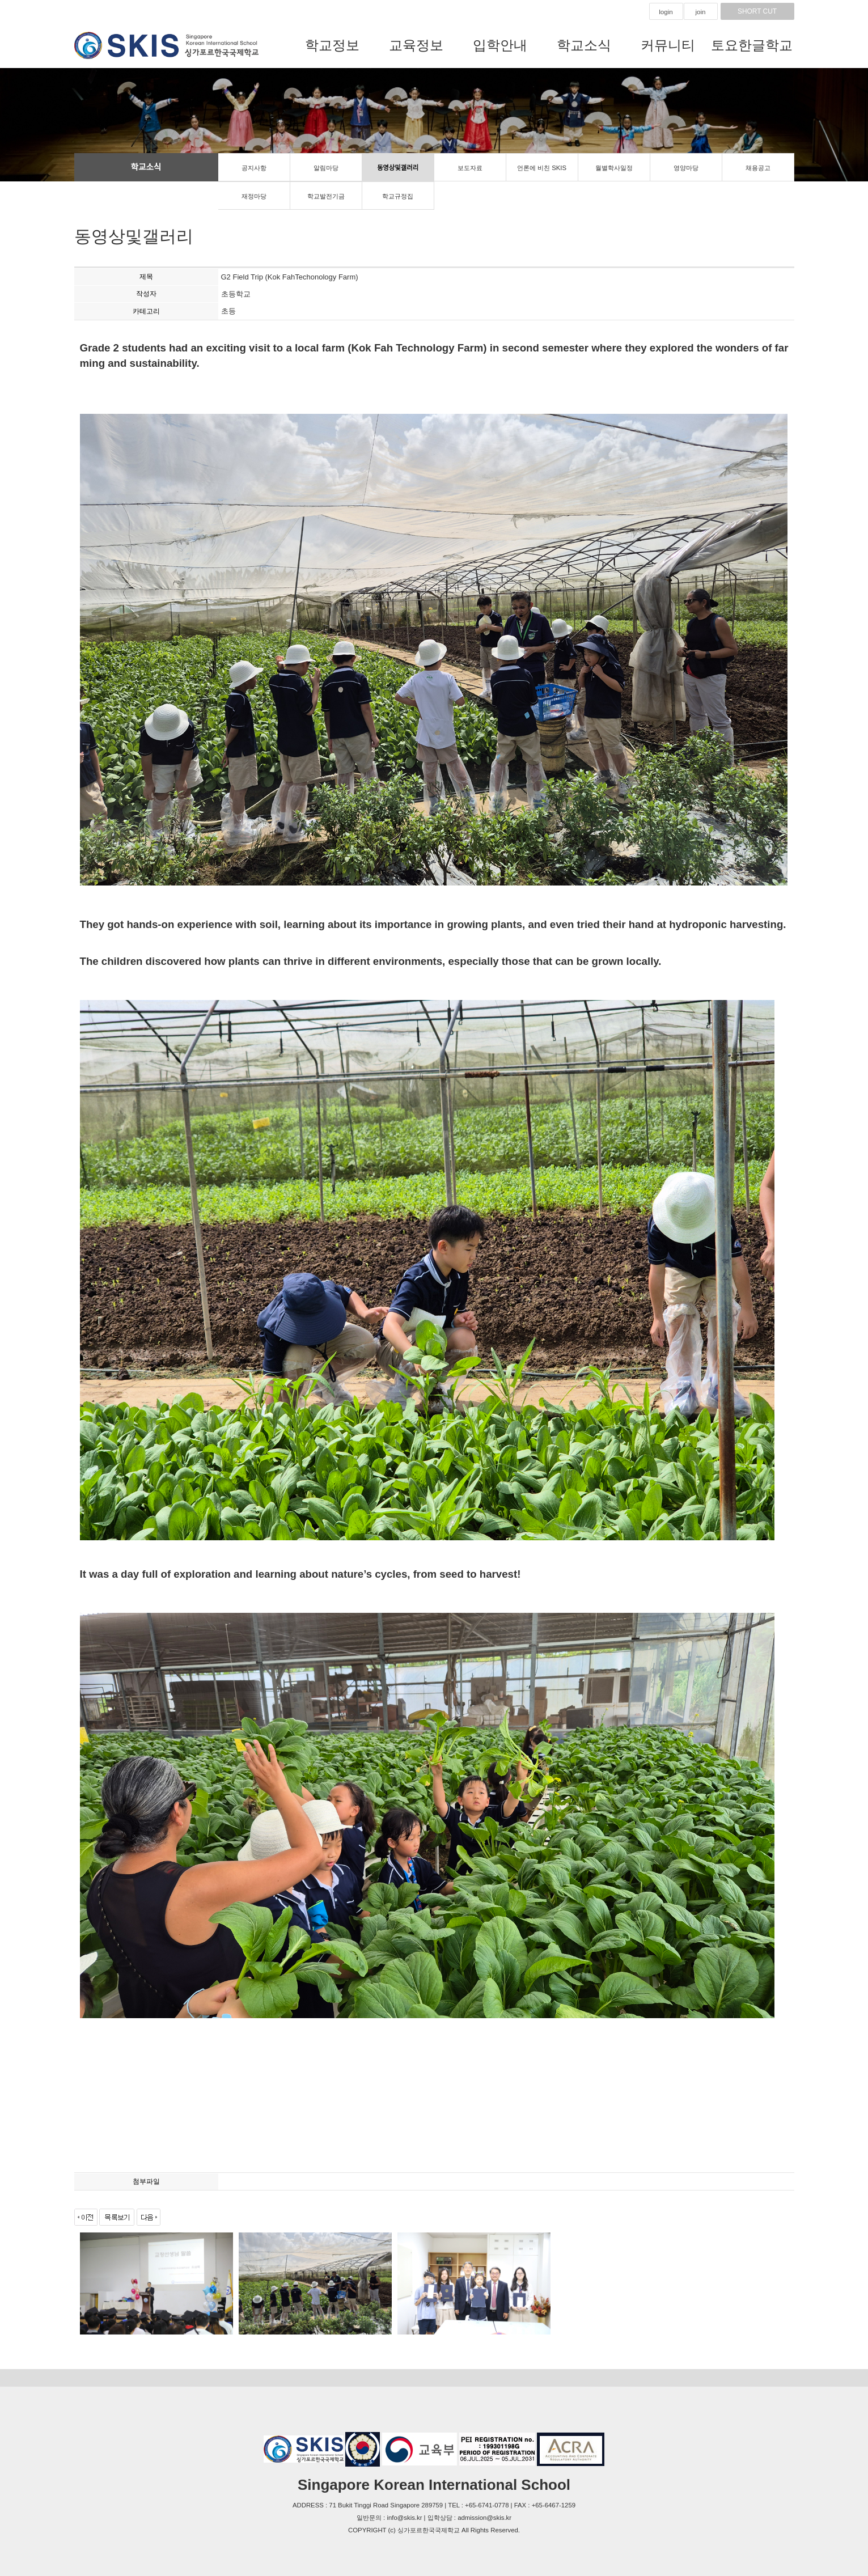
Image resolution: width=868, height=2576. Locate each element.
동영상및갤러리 (397, 167)
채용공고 (758, 167)
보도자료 (470, 167)
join (701, 12)
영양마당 (686, 167)
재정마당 (254, 196)
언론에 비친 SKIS (541, 167)
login (665, 12)
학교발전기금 (326, 196)
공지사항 (254, 167)
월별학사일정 (614, 167)
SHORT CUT (757, 11)
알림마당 (326, 167)
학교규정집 (397, 196)
